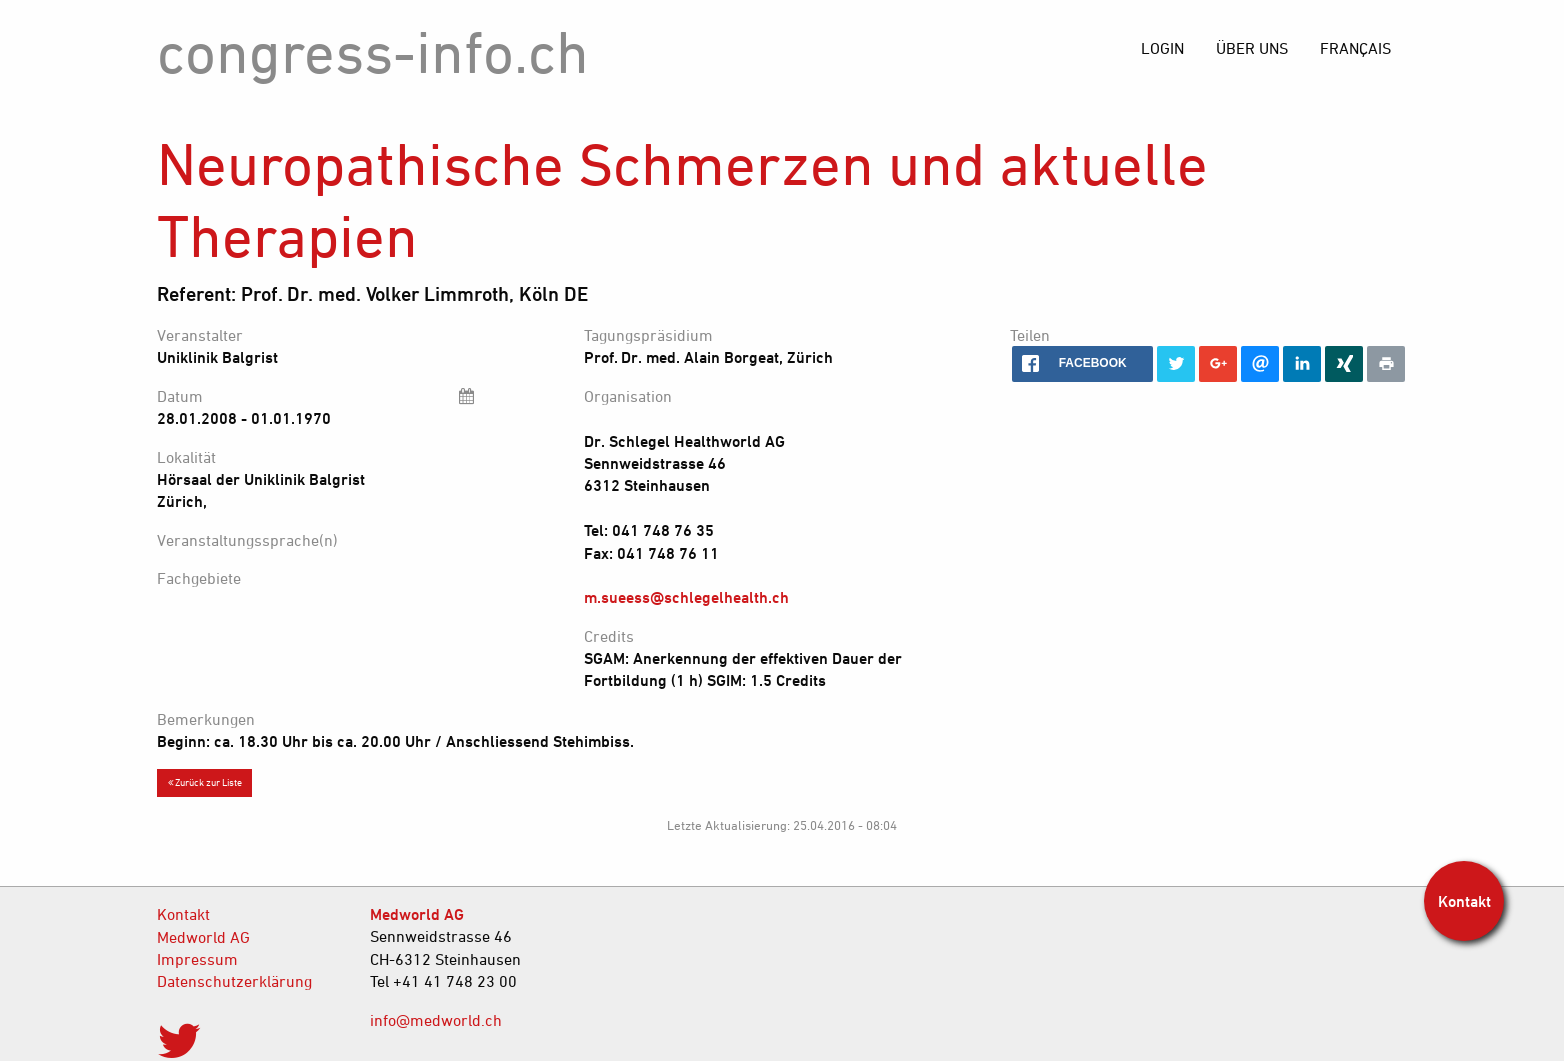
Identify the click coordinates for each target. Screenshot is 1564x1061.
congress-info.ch (373, 51)
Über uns (1252, 48)
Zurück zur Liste (205, 782)
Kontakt (183, 914)
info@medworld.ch (436, 1020)
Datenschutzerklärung (234, 981)
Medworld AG (203, 937)
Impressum (197, 959)
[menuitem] (1355, 48)
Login (1162, 48)
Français (1355, 48)
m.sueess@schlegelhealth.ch (686, 597)
